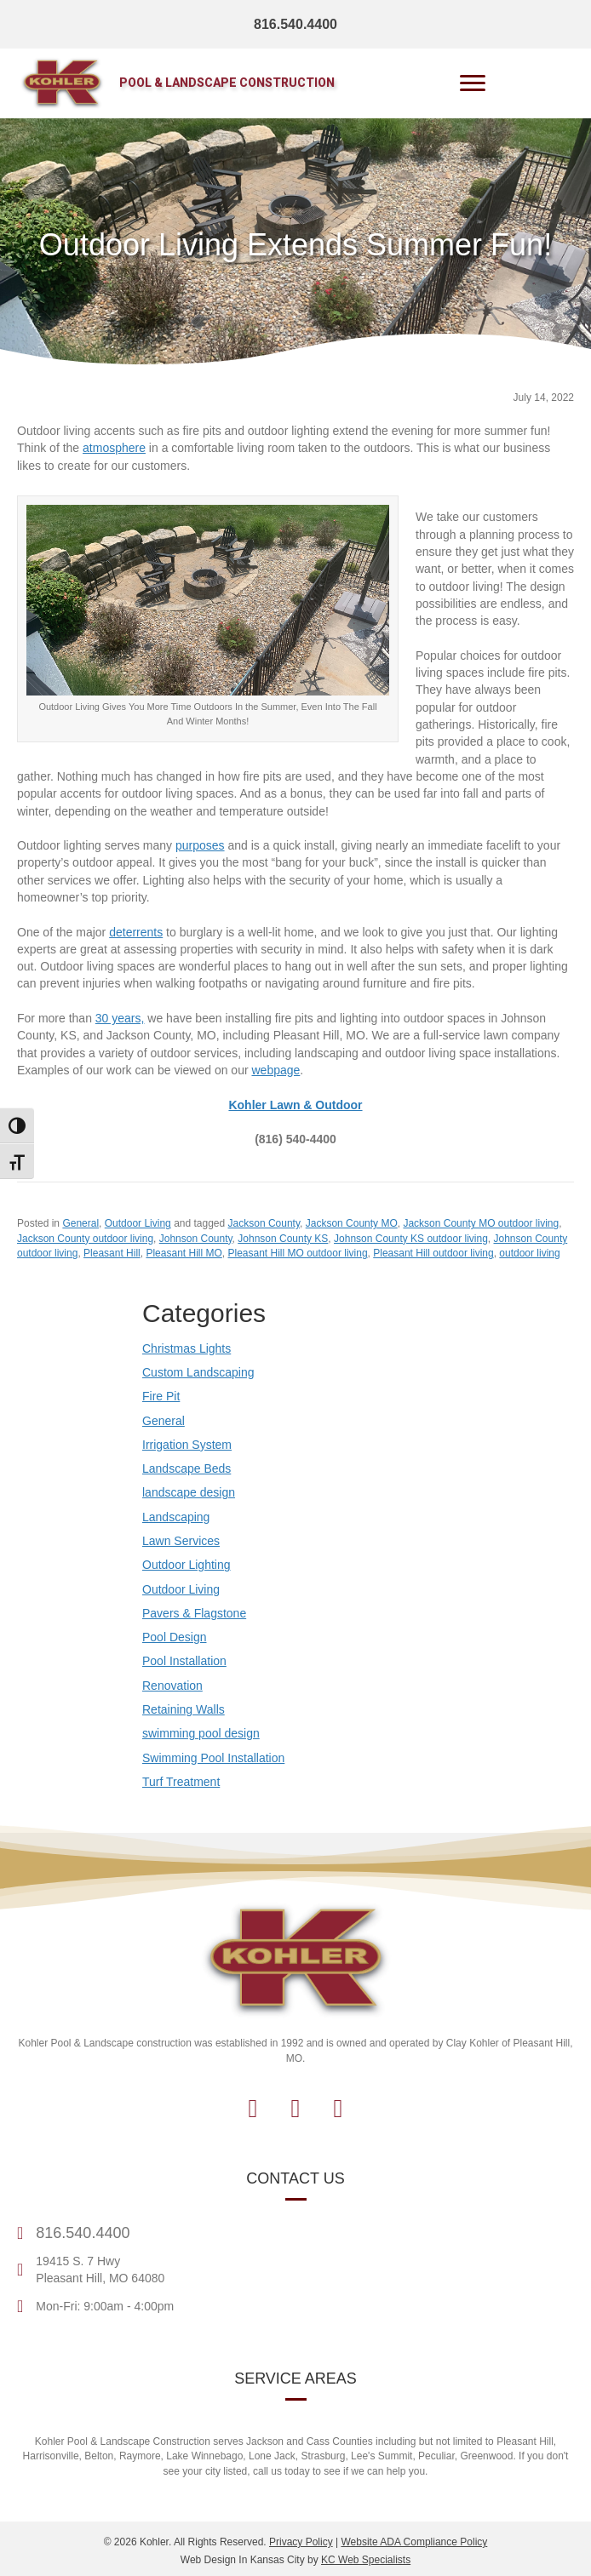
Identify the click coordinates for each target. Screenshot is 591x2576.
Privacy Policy (301, 2542)
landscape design (188, 1492)
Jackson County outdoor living (85, 1239)
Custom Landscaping (198, 1372)
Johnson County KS (283, 1239)
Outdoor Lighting (186, 1564)
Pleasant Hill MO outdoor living (297, 1253)
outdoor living (529, 1253)
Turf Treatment (181, 1782)
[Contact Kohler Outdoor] (295, 1105)
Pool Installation (184, 1661)
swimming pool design (201, 1733)
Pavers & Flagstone (194, 1613)
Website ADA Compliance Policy (414, 2542)
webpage (275, 1070)
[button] (253, 2109)
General (80, 1223)
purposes (200, 845)
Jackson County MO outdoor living (481, 1223)
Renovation (172, 1685)
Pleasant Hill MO (183, 1253)
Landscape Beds (186, 1468)
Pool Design (174, 1637)
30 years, (120, 1018)
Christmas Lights (186, 1348)
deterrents (136, 932)
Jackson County (264, 1223)
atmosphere (114, 448)
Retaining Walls (183, 1709)
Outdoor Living (138, 1223)
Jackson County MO (352, 1223)
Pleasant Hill (112, 1253)
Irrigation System (187, 1444)
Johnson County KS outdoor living (411, 1239)
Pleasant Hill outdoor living (433, 1253)
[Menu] (472, 83)
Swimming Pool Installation (213, 1758)
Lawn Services (181, 1541)
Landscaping (175, 1517)
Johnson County (195, 1239)
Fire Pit (161, 1396)
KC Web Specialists (365, 2560)
